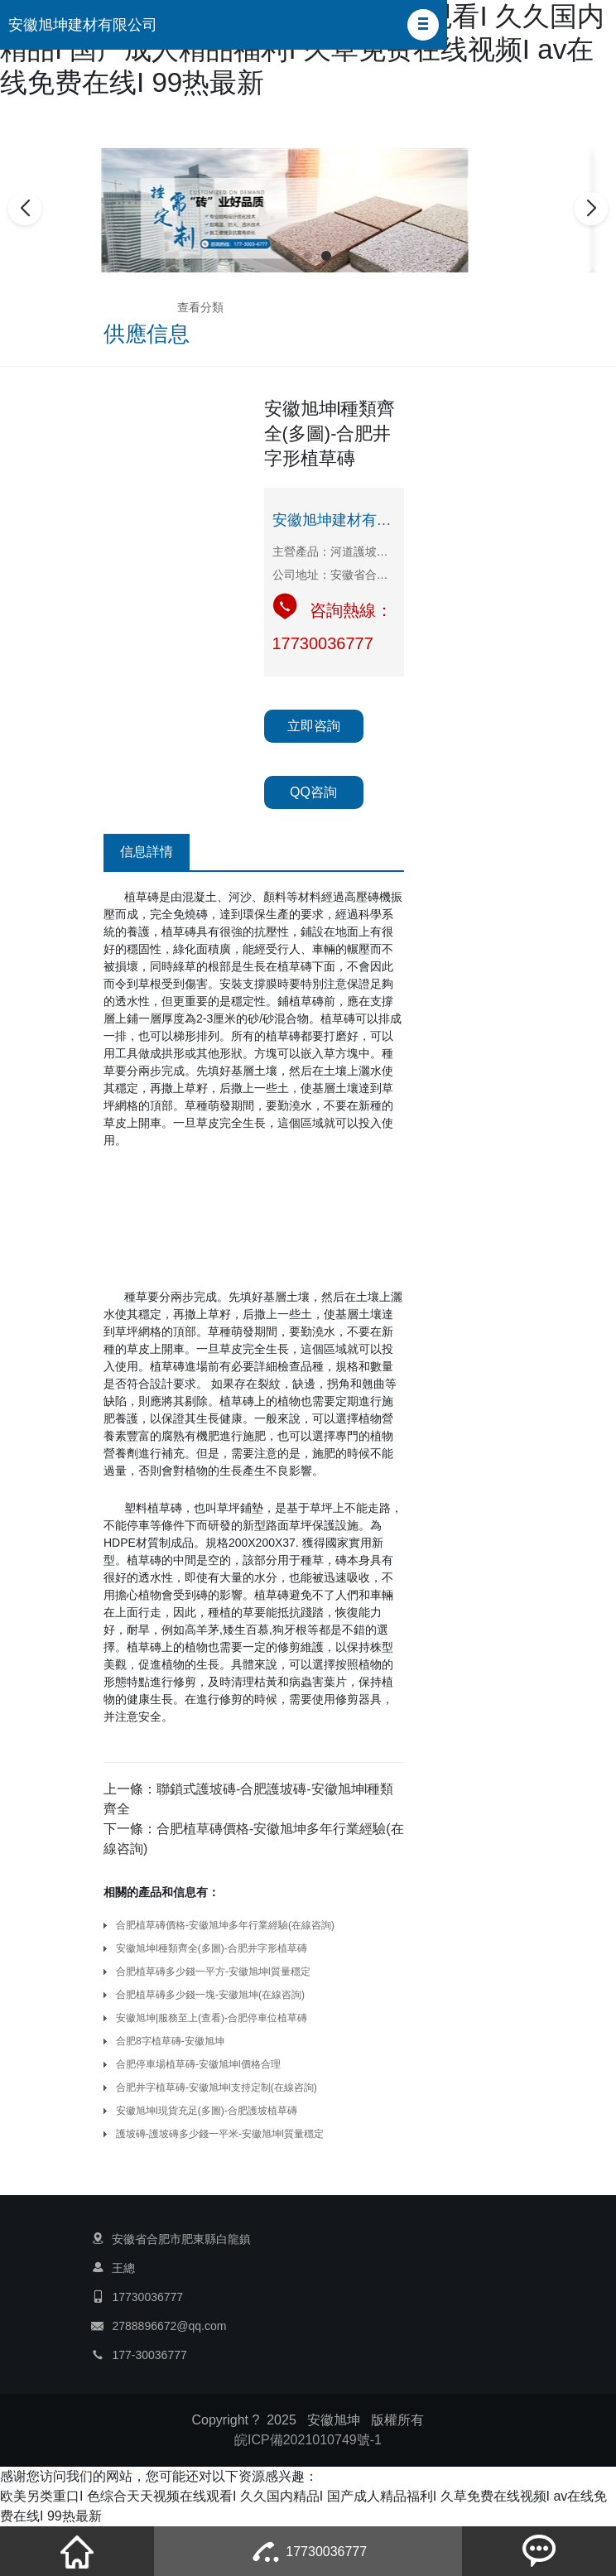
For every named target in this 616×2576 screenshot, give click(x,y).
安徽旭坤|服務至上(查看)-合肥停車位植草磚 (211, 2018)
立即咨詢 (313, 726)
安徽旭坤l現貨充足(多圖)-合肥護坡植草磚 (206, 2110)
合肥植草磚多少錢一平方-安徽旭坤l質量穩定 (213, 1971)
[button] (423, 25)
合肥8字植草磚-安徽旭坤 (170, 2041)
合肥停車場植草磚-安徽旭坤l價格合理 (198, 2064)
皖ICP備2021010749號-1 (308, 2440)
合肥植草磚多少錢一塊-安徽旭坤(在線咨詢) (210, 1995)
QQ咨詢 (313, 792)
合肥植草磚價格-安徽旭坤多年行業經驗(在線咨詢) (225, 1925)
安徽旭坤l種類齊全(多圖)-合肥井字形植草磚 (211, 1948)
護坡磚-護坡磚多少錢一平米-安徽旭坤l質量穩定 (220, 2134)
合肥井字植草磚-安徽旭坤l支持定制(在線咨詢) (216, 2087)
